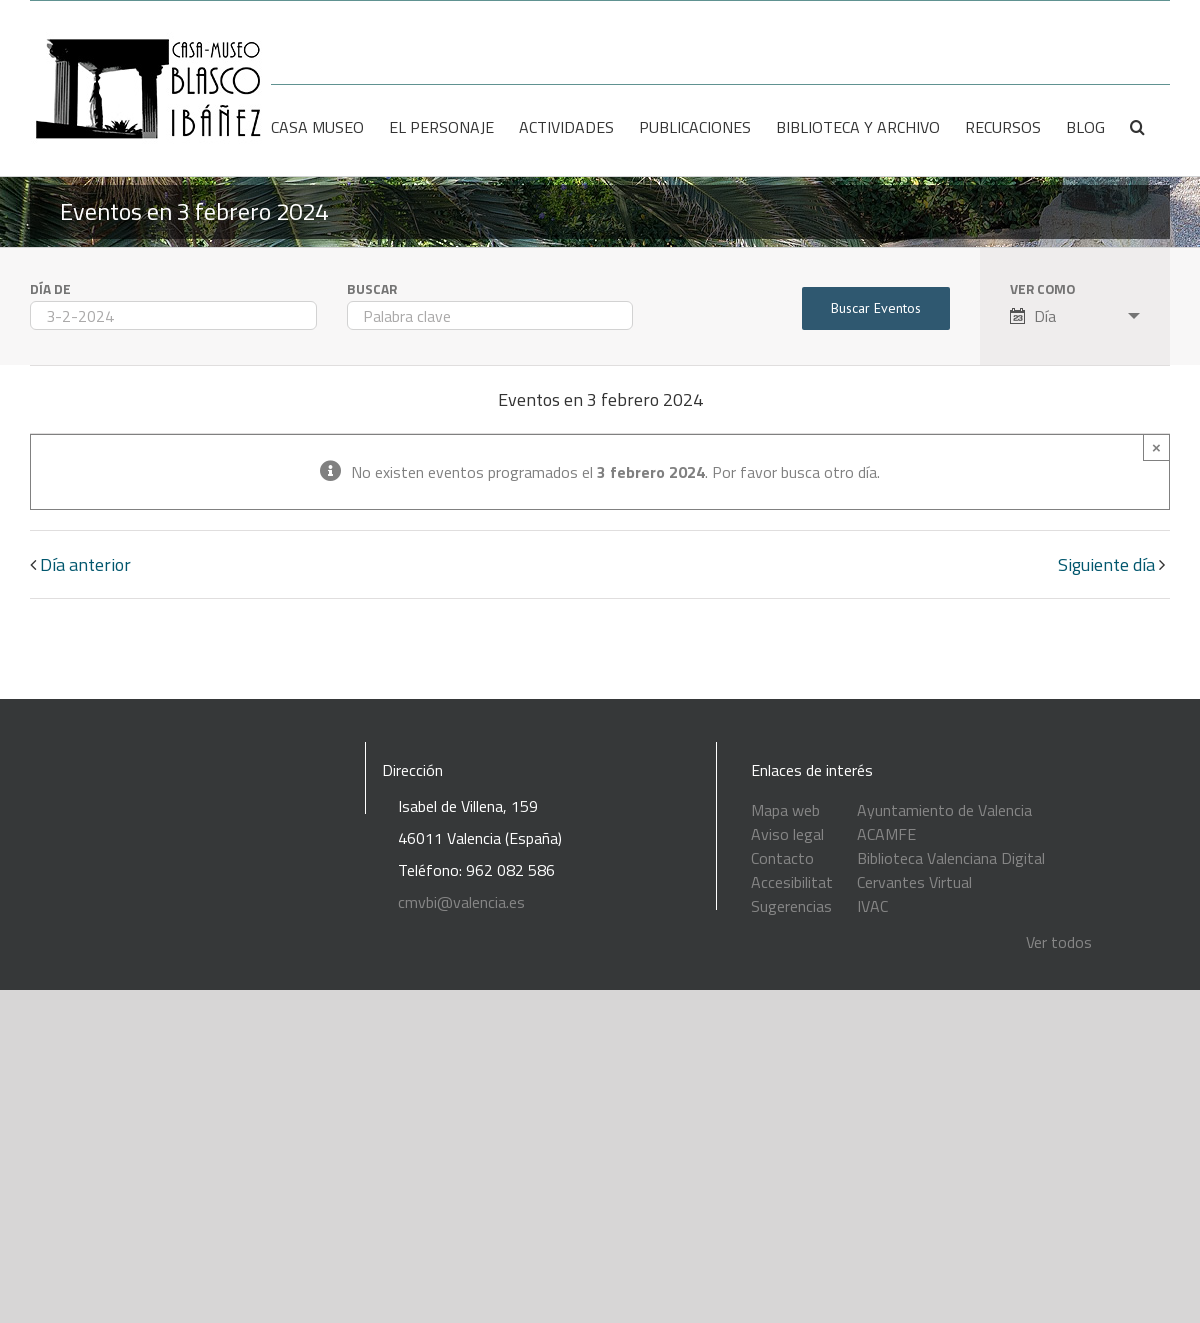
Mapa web (785, 810)
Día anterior (85, 564)
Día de (50, 290)
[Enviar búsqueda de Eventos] (876, 308)
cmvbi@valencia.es (461, 902)
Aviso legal (787, 834)
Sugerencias (791, 906)
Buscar (372, 290)
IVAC (872, 906)
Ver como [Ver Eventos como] (1042, 290)
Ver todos (1059, 942)
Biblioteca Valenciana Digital (951, 858)
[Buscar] (1137, 127)
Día (1033, 316)
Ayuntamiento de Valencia (944, 810)
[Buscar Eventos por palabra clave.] (490, 315)
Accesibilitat (792, 882)
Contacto (782, 858)
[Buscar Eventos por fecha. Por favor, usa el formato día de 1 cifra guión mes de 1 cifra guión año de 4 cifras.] (173, 315)
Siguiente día (1106, 564)
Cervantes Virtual (914, 882)
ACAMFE (886, 834)
